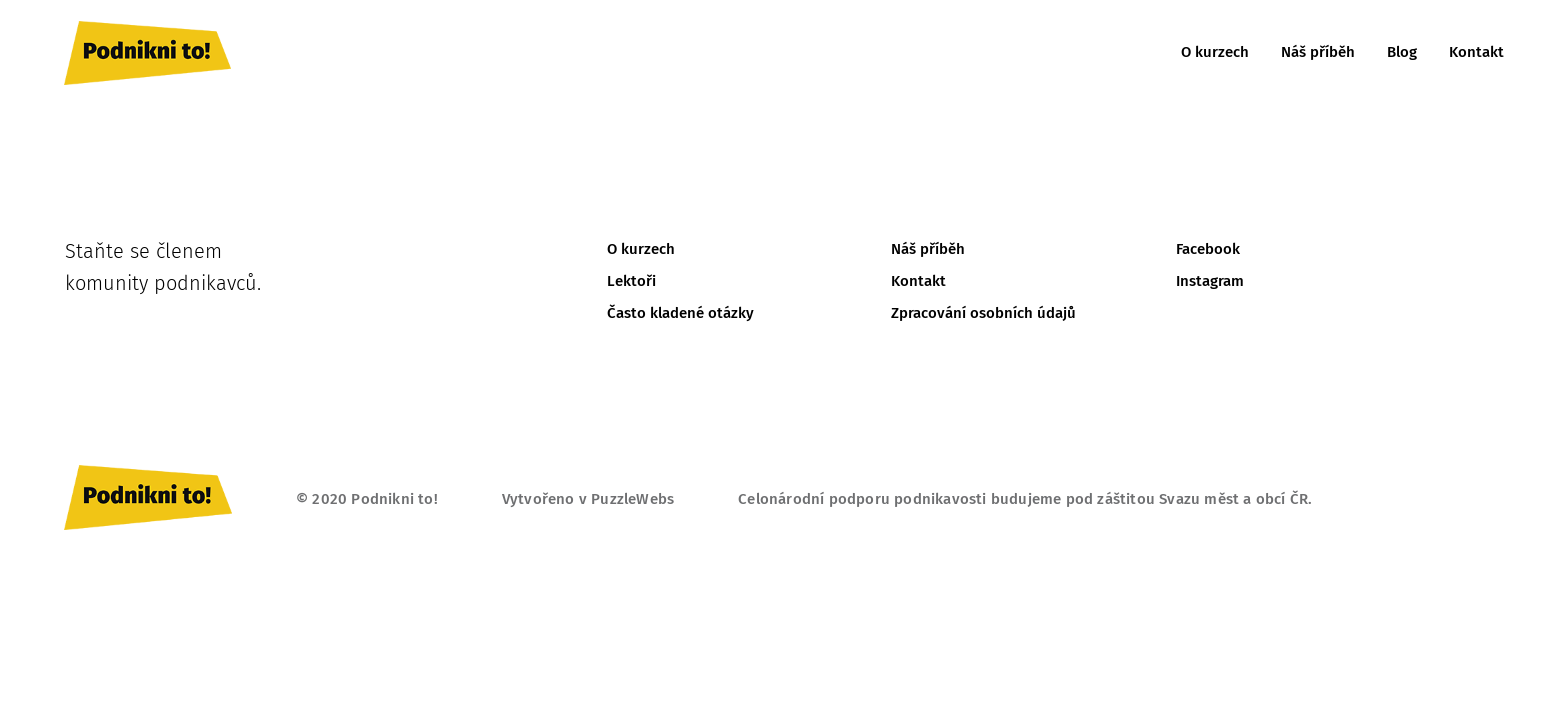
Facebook (1208, 249)
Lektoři (631, 281)
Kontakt (1476, 52)
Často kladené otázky (680, 313)
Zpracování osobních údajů (983, 313)
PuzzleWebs (632, 499)
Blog (1402, 52)
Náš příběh (1318, 52)
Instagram (1210, 281)
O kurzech (1215, 52)
